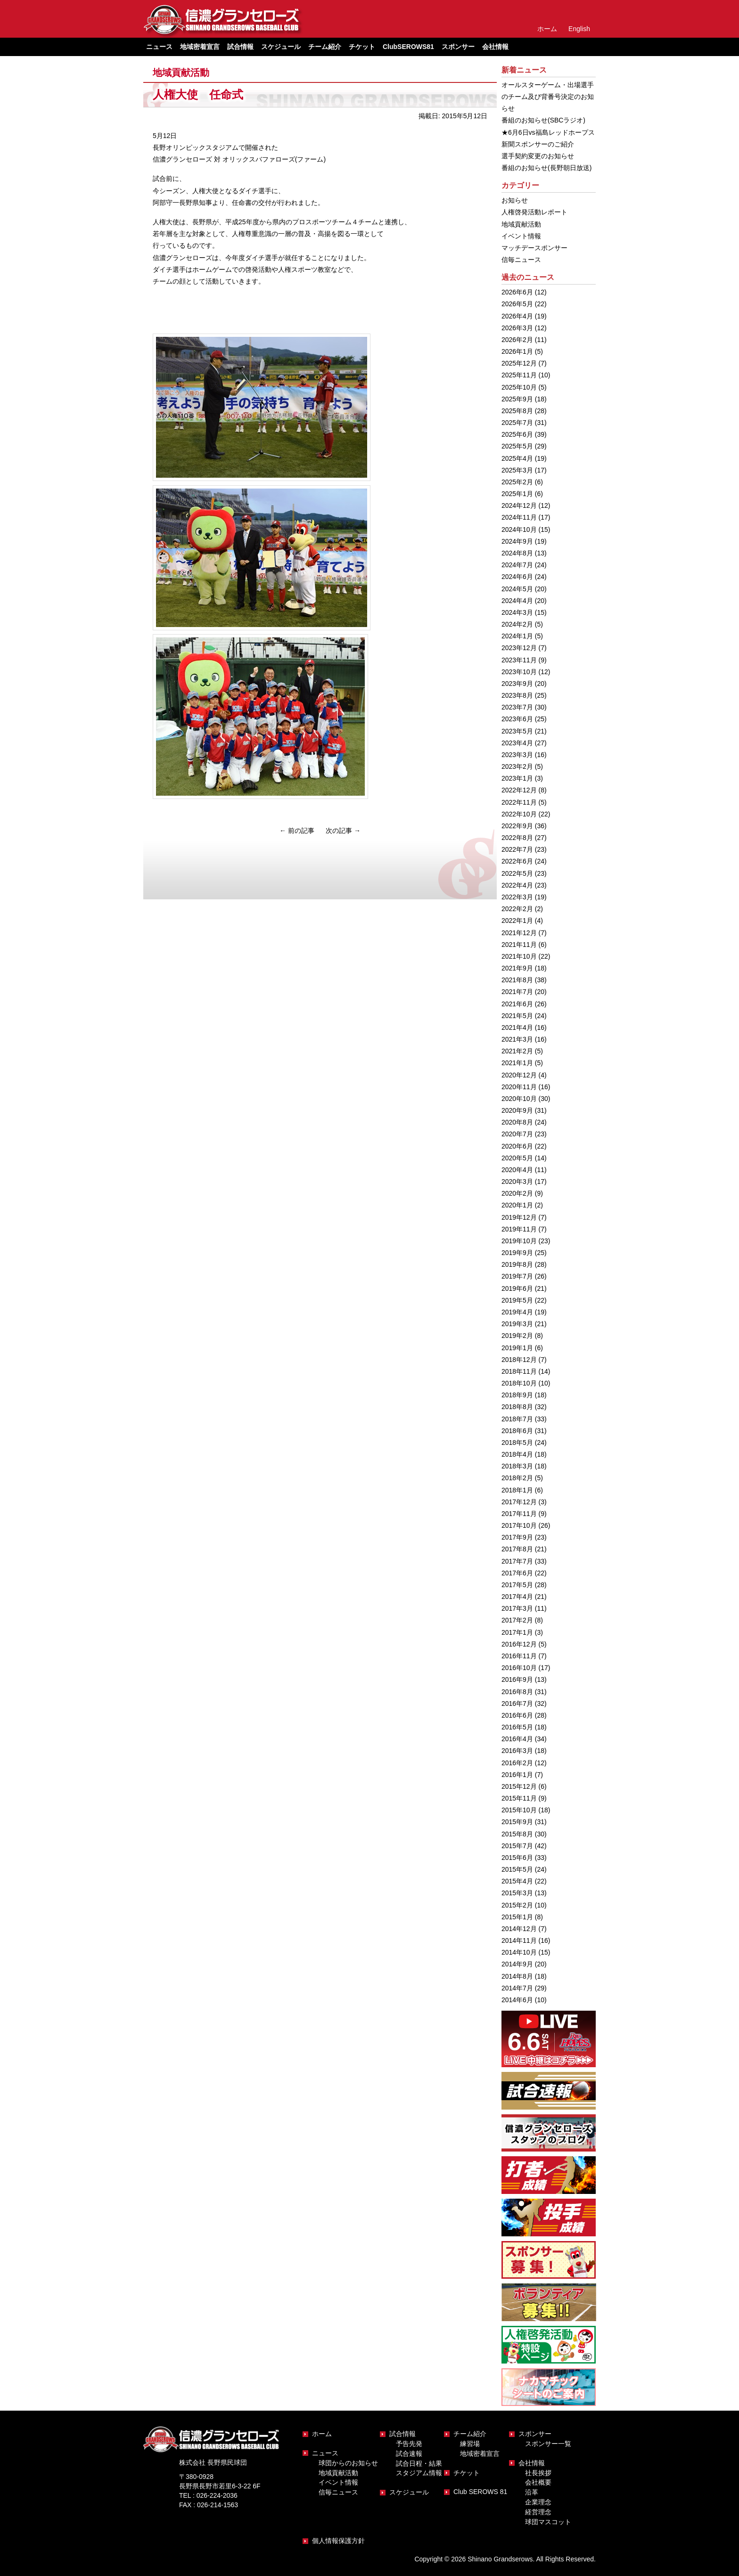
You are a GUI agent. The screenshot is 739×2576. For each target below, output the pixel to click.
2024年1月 (517, 636)
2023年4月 (517, 743)
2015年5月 (517, 1869)
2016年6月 (517, 1715)
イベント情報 (521, 236)
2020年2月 (517, 1193)
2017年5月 (517, 1585)
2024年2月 (517, 624)
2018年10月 (519, 1383)
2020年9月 (517, 1110)
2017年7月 (517, 1561)
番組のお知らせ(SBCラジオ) (543, 120)
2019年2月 (517, 1335)
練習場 (470, 2443)
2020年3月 (517, 1181)
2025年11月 (519, 375)
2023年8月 (517, 695)
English (579, 29)
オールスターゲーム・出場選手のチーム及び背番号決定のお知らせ (547, 96)
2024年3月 (517, 612)
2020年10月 (519, 1098)
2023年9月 (517, 683)
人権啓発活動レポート (534, 212)
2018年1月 (517, 1490)
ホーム (547, 29)
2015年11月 (519, 1798)
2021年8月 (517, 980)
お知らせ (514, 200)
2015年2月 (517, 1905)
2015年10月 (519, 1810)
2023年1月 (517, 778)
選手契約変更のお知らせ (537, 156)
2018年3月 (517, 1466)
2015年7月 (517, 1846)
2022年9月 (517, 826)
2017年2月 (517, 1620)
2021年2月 (517, 1051)
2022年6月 (517, 861)
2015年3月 (517, 1893)
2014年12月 (519, 1928)
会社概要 (538, 2482)
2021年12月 (519, 933)
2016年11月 (519, 1656)
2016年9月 (517, 1679)
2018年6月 (517, 1431)
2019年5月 (517, 1300)
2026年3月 (517, 328)
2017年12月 (519, 1502)
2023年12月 (519, 648)
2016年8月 (517, 1692)
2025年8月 (517, 411)
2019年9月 (517, 1252)
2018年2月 (517, 1478)
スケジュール (281, 46)
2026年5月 (517, 304)
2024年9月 (517, 541)
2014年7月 (517, 1988)
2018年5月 (517, 1442)
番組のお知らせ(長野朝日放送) (546, 167)
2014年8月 (517, 1976)
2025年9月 (517, 399)
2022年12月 (519, 790)
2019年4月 (517, 1312)
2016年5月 (517, 1727)
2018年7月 (517, 1419)
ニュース (325, 2453)
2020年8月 (517, 1122)
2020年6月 (517, 1146)
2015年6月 (517, 1857)
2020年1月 (517, 1205)
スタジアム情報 (419, 2473)
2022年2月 (517, 909)
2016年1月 (517, 1774)
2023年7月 (517, 707)
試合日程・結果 (419, 2463)
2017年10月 (519, 1525)
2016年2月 (517, 1763)
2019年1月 (517, 1348)
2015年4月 (517, 1881)
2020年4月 (517, 1170)
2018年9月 (517, 1395)
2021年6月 (517, 1004)
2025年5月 (517, 446)
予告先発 (409, 2443)
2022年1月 (517, 920)
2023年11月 (519, 660)
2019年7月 (517, 1276)
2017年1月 (517, 1632)
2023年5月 (517, 731)
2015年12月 (519, 1786)
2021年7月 (517, 991)
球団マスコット (548, 2522)
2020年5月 (517, 1158)
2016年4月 (517, 1739)
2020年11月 (519, 1087)
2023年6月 (517, 719)
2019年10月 (519, 1241)
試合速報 (409, 2453)
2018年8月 (517, 1406)
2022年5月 (517, 873)
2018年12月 (519, 1359)
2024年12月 (519, 505)
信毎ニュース (521, 259)
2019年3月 (517, 1324)
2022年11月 (519, 802)
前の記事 (296, 830)
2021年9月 (517, 968)
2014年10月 (519, 1952)
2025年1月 (517, 493)
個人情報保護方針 (338, 2540)
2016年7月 (517, 1703)
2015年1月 (517, 1917)
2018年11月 (519, 1371)
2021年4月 (517, 1027)
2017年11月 (519, 1513)
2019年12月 (519, 1217)
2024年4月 (517, 600)
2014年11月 (519, 1940)
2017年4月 (517, 1596)
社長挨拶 (538, 2473)
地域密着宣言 (200, 46)
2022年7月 (517, 849)
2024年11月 (519, 517)
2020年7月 (517, 1134)
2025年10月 (519, 387)
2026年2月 (517, 339)
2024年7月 (517, 565)
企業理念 (538, 2502)
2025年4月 (517, 458)
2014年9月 (517, 1964)
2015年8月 (517, 1834)
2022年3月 (517, 897)
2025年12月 (519, 363)
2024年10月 (519, 529)
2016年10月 (519, 1667)
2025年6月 (517, 434)
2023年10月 (519, 672)
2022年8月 (517, 837)
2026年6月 (517, 292)
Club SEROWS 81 (480, 2491)
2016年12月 (519, 1644)
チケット (362, 46)
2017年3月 (517, 1608)
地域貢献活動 (181, 72)
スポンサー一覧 (548, 2443)
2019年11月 (519, 1229)
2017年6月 (517, 1573)
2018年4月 (517, 1454)
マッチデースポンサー (534, 248)
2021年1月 (517, 1063)
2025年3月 (517, 470)
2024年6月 (517, 576)
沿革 (531, 2492)
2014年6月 (517, 2000)
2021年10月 (519, 956)
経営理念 (538, 2512)
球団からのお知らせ (348, 2463)
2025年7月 (517, 422)
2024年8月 (517, 553)
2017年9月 (517, 1537)
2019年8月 (517, 1264)
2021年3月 (517, 1039)
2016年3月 (517, 1750)
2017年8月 (517, 1549)
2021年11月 (519, 944)
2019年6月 (517, 1288)
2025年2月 (517, 482)
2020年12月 (519, 1075)
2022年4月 (517, 885)
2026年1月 (517, 351)
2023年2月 (517, 766)
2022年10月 (519, 814)
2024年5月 (517, 589)
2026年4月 (517, 316)
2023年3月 (517, 754)
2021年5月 (517, 1015)
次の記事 (343, 830)
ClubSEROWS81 (408, 46)
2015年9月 (517, 1822)
